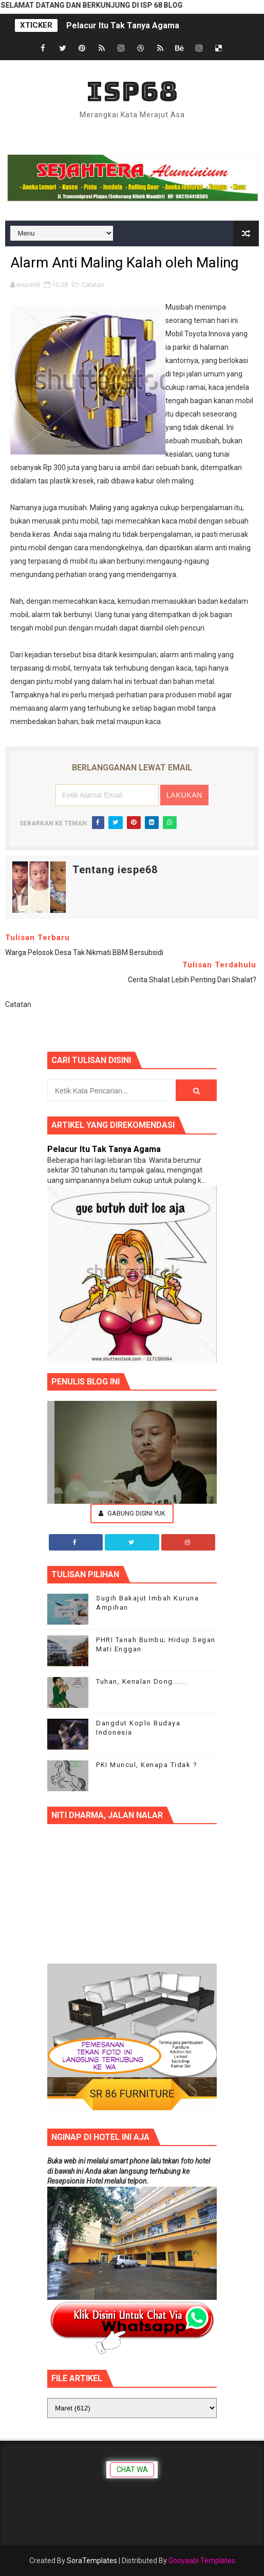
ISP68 (132, 91)
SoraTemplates (92, 2560)
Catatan (93, 285)
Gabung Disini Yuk (132, 1513)
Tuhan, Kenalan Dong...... (141, 1681)
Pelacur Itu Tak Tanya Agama (122, 25)
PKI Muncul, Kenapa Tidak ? (146, 1765)
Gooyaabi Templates (201, 2560)
